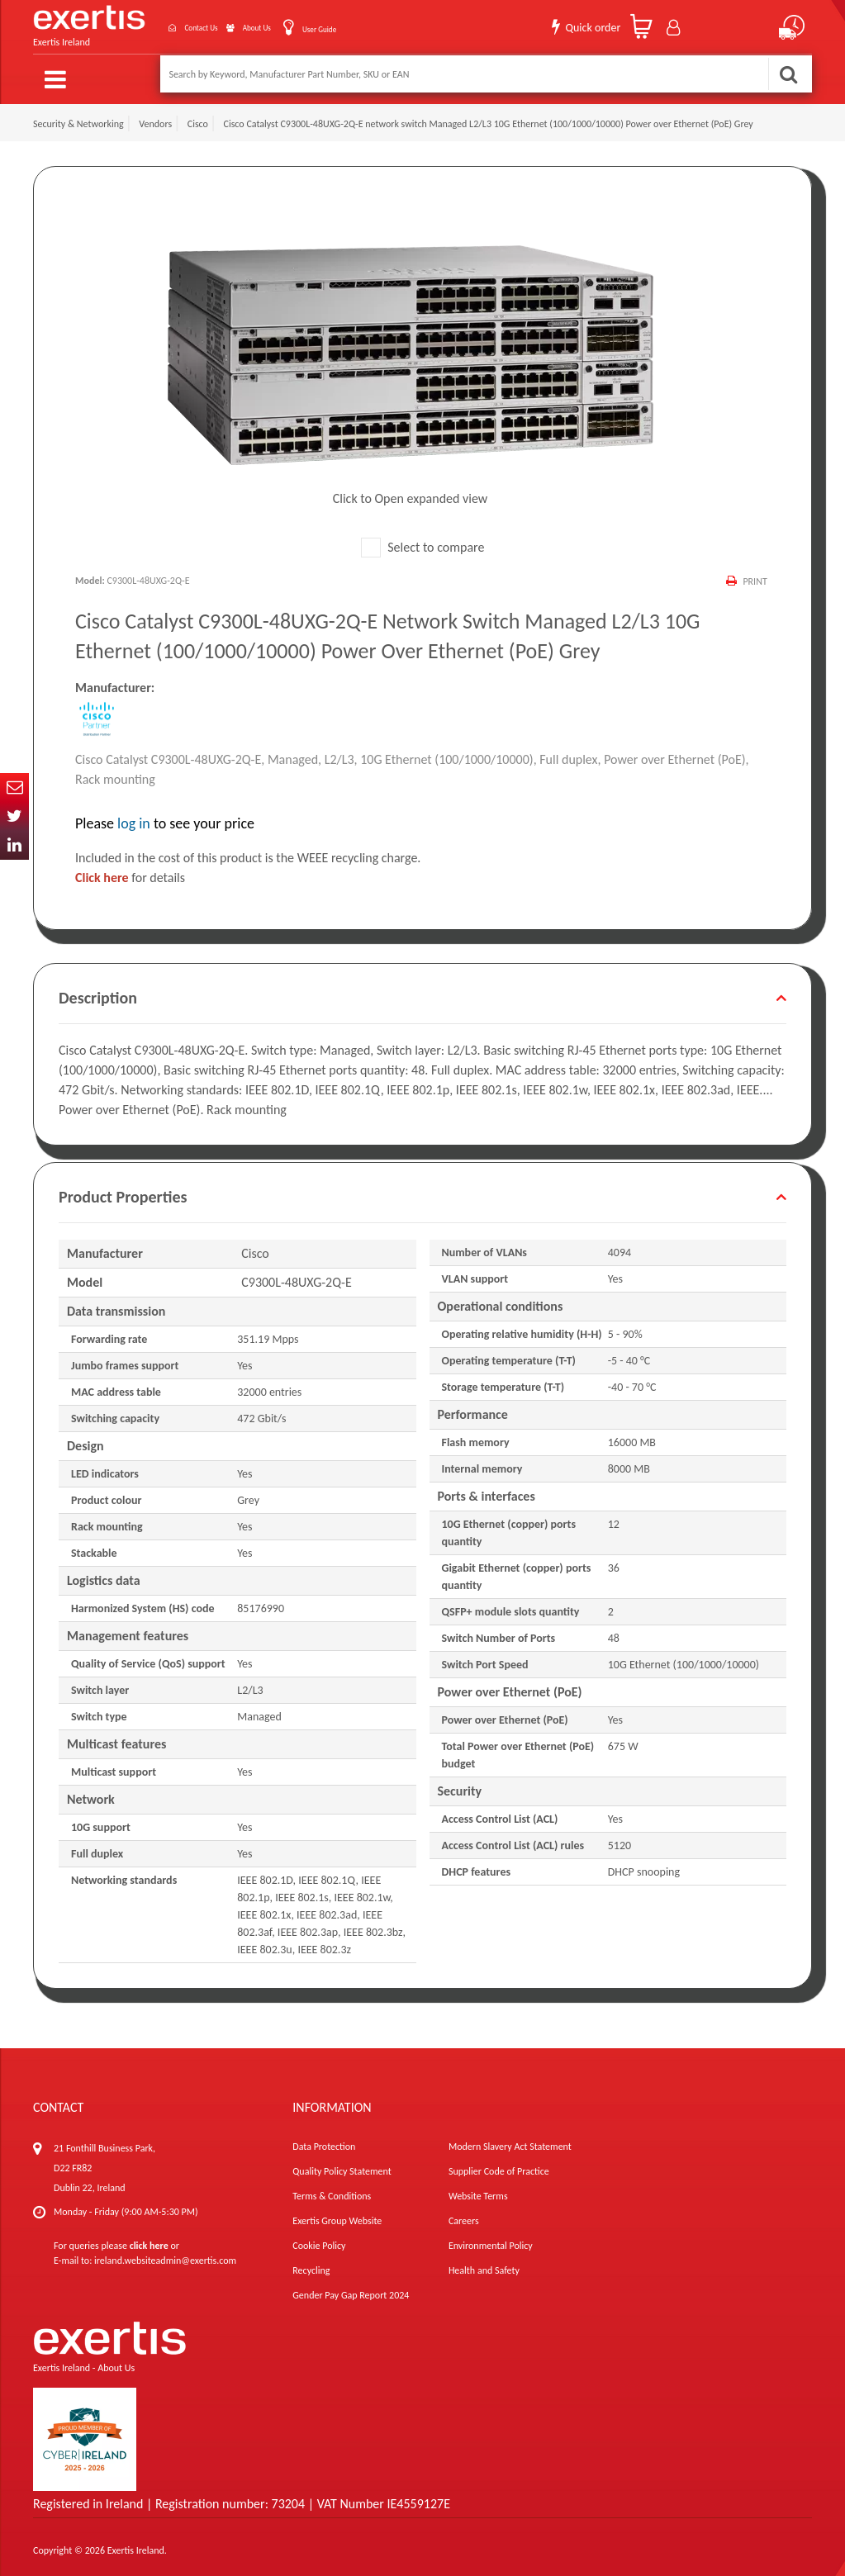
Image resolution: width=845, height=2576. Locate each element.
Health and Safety (484, 2264)
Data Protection (323, 2140)
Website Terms (478, 2189)
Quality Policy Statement (341, 2164)
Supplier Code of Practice (499, 2164)
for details (130, 871)
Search (788, 74)
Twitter (14, 816)
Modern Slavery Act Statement (510, 2140)
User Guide (310, 25)
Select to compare (423, 540)
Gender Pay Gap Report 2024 (350, 2288)
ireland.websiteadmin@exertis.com (165, 2254)
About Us (231, 24)
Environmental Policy (491, 2239)
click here (149, 2239)
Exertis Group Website (337, 2214)
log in (133, 817)
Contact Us (155, 24)
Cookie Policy (318, 2239)
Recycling (311, 2264)
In (14, 845)
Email (14, 787)
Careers (464, 2214)
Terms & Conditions (331, 2189)
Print (754, 575)
